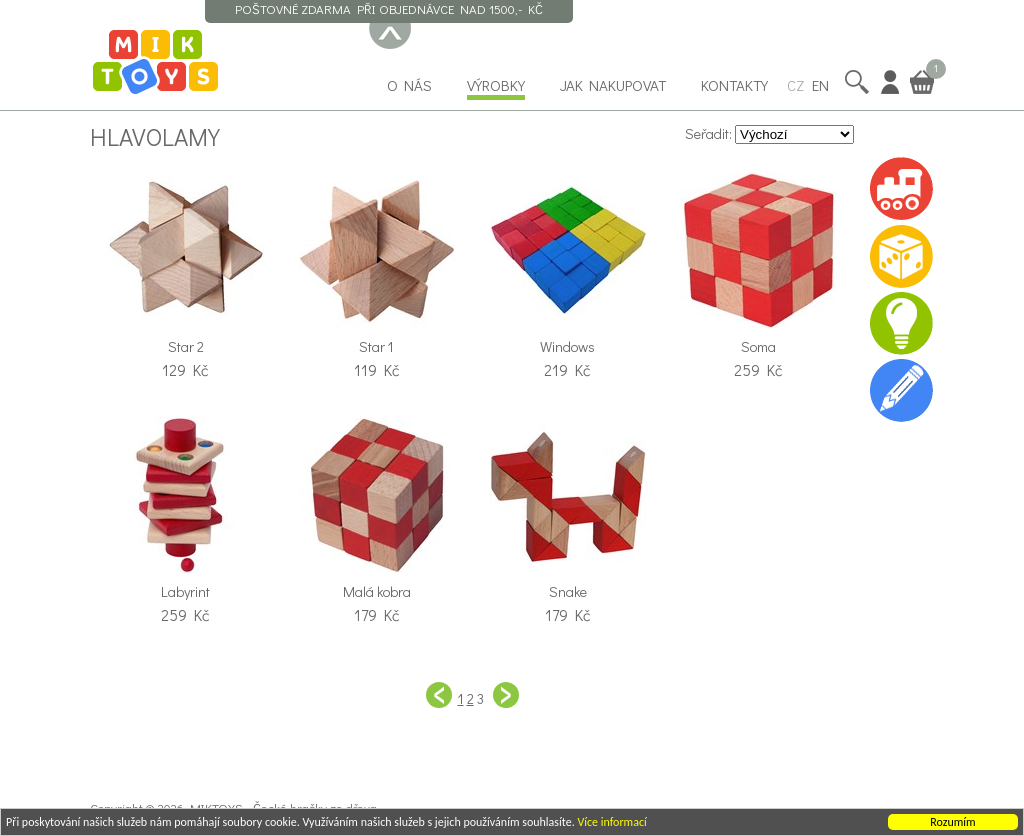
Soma (758, 346)
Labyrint (185, 591)
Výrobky (496, 85)
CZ (795, 85)
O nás (409, 85)
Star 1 (376, 346)
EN (820, 85)
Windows (567, 346)
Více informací (611, 823)
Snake (568, 591)
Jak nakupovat (613, 85)
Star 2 (186, 346)
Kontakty (734, 85)
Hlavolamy (155, 136)
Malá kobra (377, 591)
